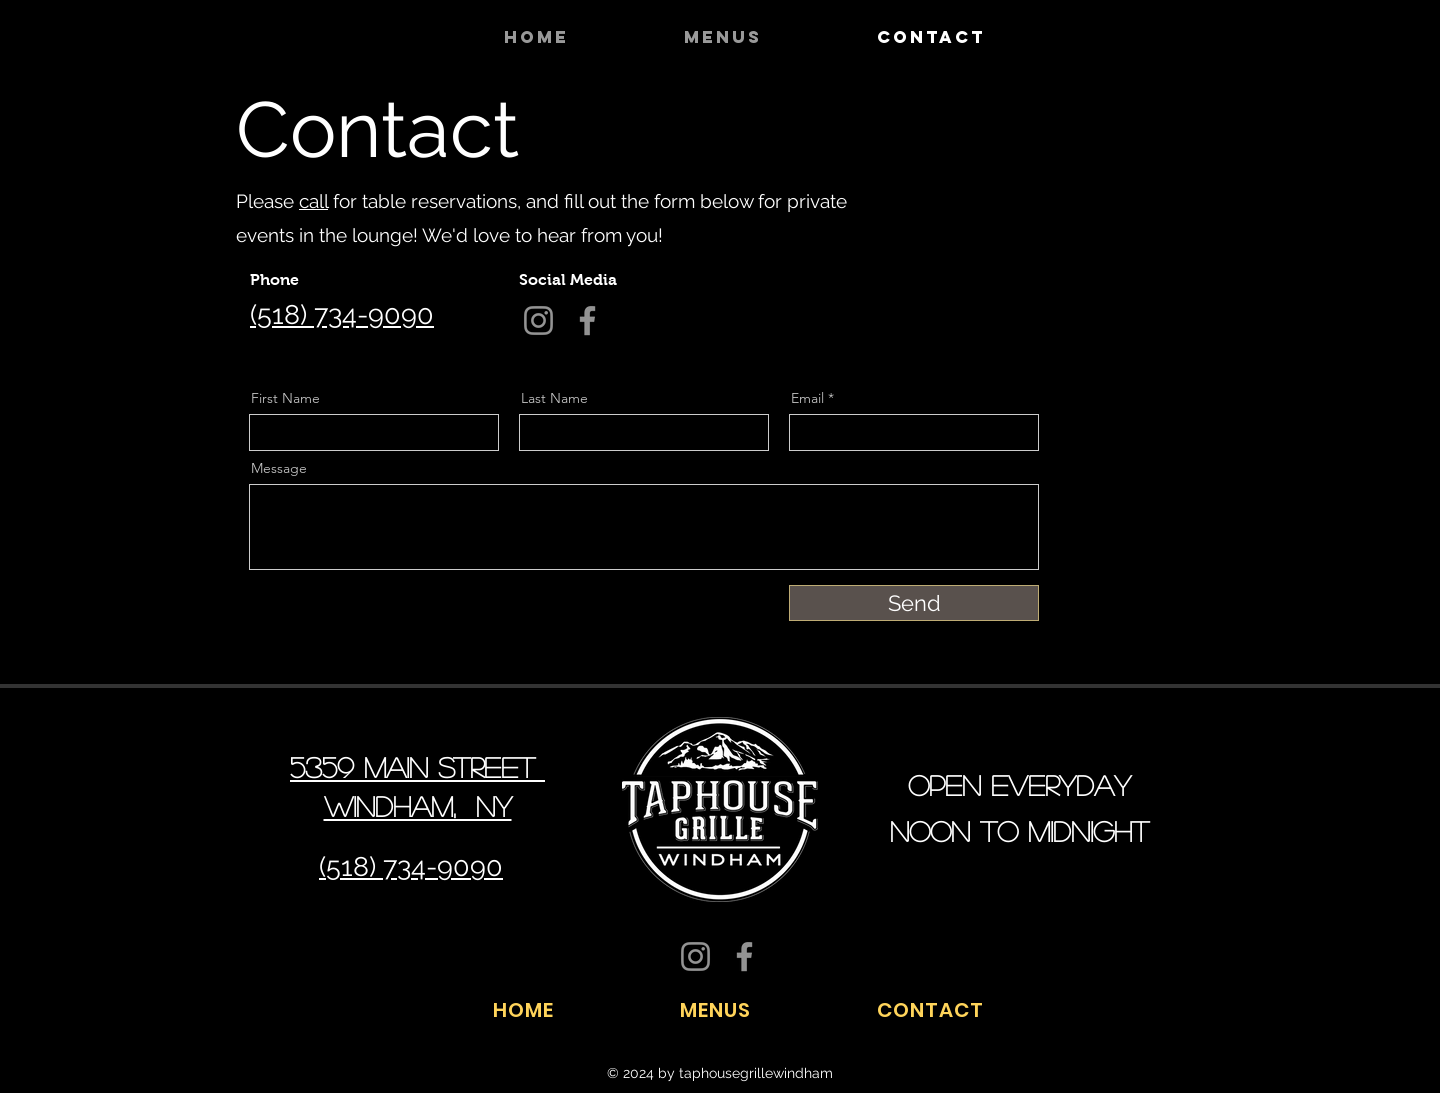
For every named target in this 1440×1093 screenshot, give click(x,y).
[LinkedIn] (901, 187)
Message (279, 468)
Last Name (554, 398)
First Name (285, 398)
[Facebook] (845, 187)
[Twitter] (873, 187)
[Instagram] (929, 187)
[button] (765, 37)
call (313, 201)
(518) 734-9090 (342, 314)
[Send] (914, 603)
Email (807, 398)
